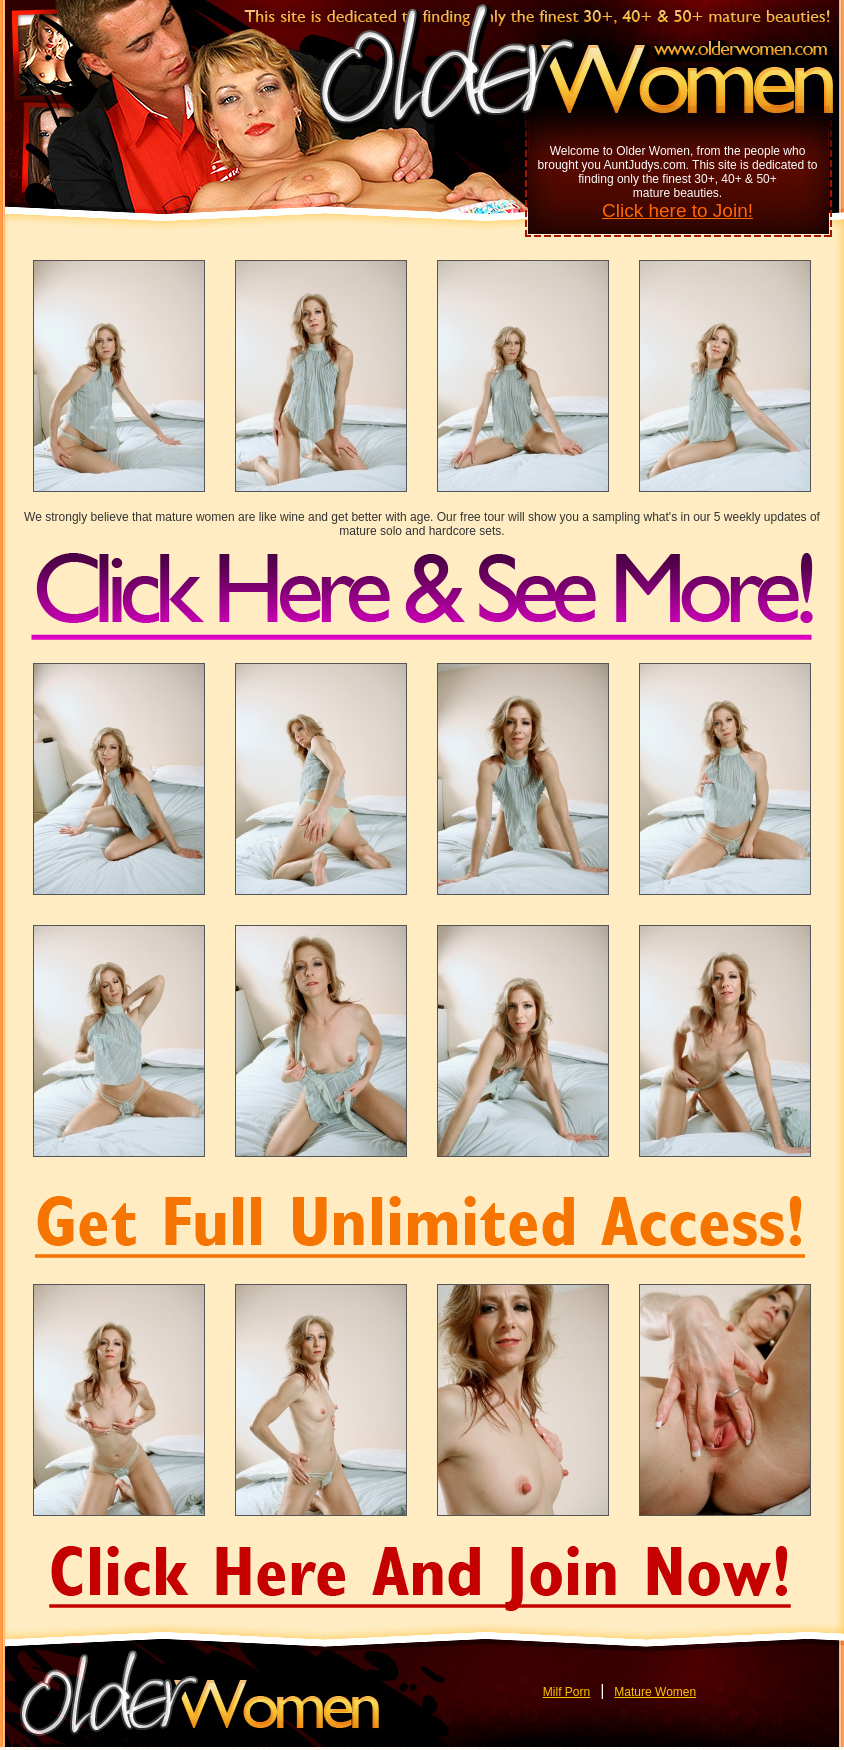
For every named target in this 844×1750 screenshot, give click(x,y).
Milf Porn (566, 1692)
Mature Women (655, 1692)
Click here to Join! (677, 210)
